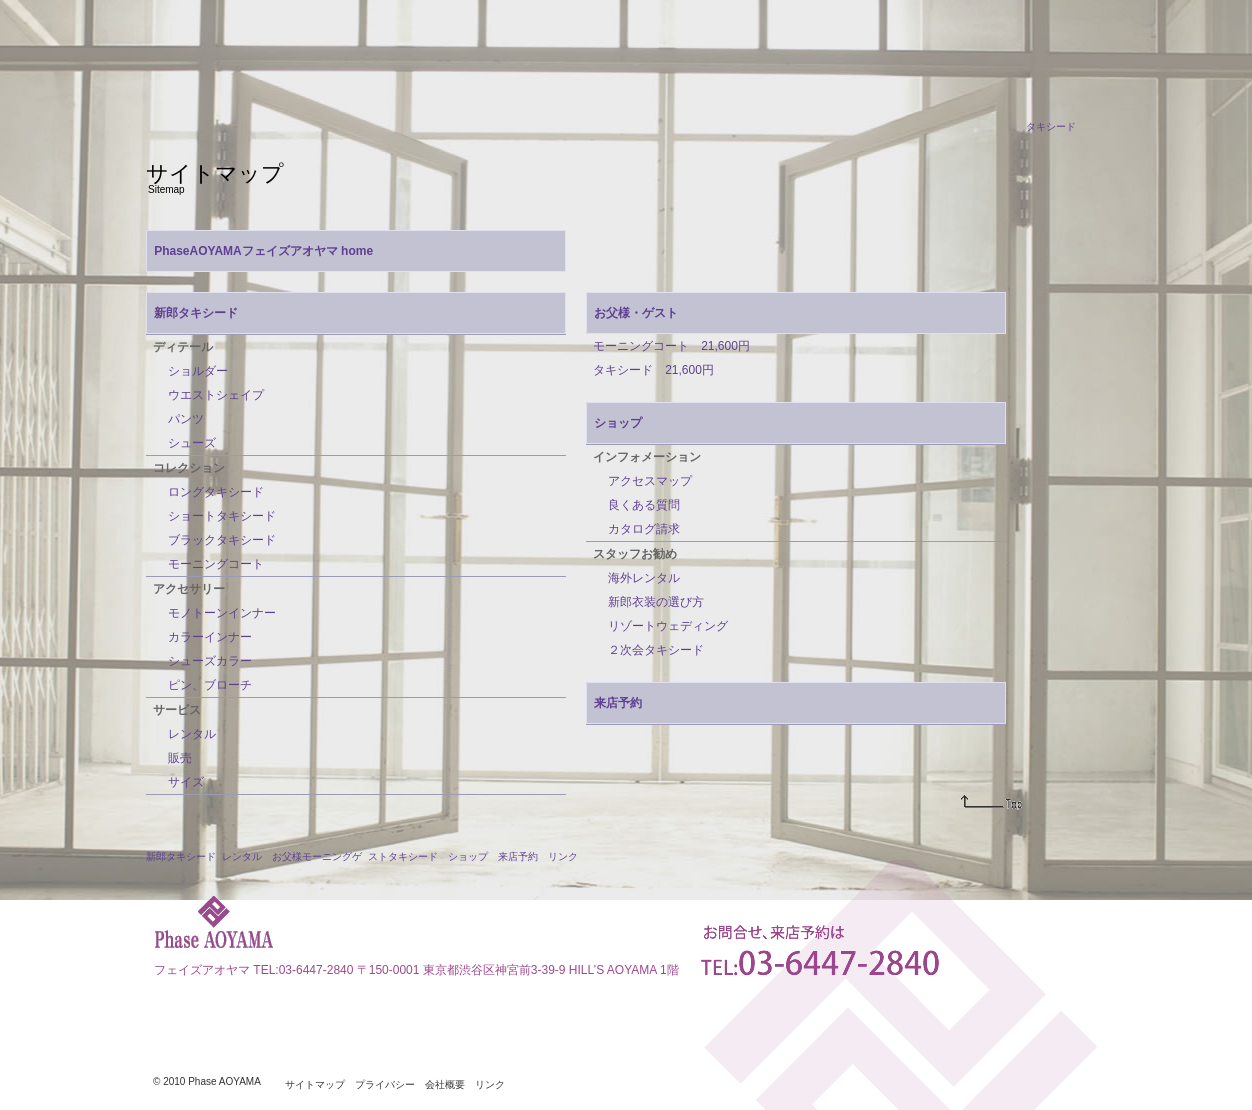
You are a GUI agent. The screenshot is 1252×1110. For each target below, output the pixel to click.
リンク (563, 857)
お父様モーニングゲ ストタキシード (355, 857)
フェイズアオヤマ (202, 970)
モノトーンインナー (222, 613)
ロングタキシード (216, 492)
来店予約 (618, 703)
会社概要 (445, 1085)
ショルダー (198, 371)
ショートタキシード (222, 516)
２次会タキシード (656, 650)
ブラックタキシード (222, 540)
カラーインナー (210, 637)
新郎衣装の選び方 (656, 602)
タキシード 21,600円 (653, 370)
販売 (180, 758)
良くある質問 (644, 505)
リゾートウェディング (668, 626)
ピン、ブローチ (210, 685)
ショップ (618, 423)
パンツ (186, 419)
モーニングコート (216, 564)
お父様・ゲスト (636, 313)
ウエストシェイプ (216, 395)
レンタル (192, 734)
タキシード (1051, 127)
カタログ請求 (644, 529)
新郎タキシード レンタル (204, 857)
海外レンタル (644, 578)
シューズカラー (210, 661)
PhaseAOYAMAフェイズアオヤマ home (263, 251)
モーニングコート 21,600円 (671, 346)
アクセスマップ (650, 481)
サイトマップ (315, 1085)
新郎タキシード (196, 313)
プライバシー (385, 1085)
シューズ (192, 443)
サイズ (186, 782)
